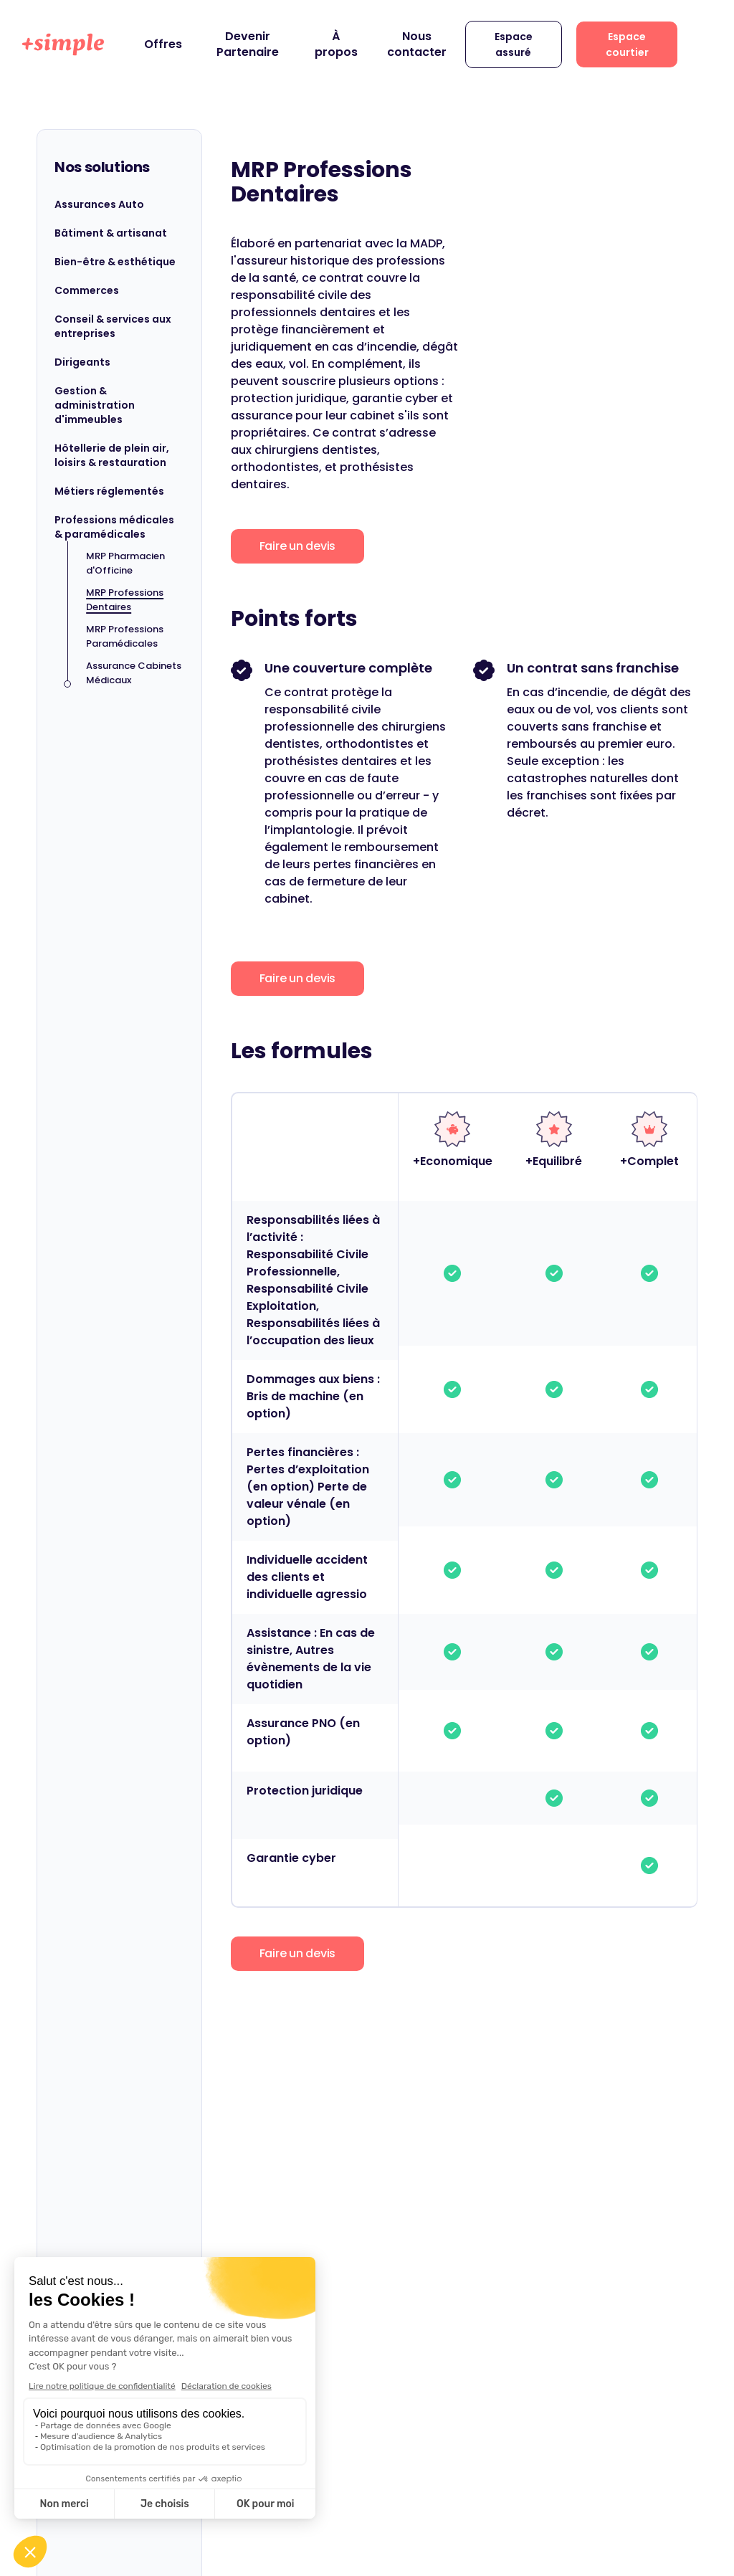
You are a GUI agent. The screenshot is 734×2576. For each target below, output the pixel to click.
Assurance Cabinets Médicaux (133, 673)
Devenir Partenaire (247, 44)
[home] (63, 44)
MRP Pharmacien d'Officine (125, 563)
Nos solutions (102, 167)
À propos (336, 44)
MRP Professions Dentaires (124, 600)
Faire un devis (297, 546)
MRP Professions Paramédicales (124, 636)
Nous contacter (417, 44)
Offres (163, 44)
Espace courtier (627, 44)
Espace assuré (514, 44)
